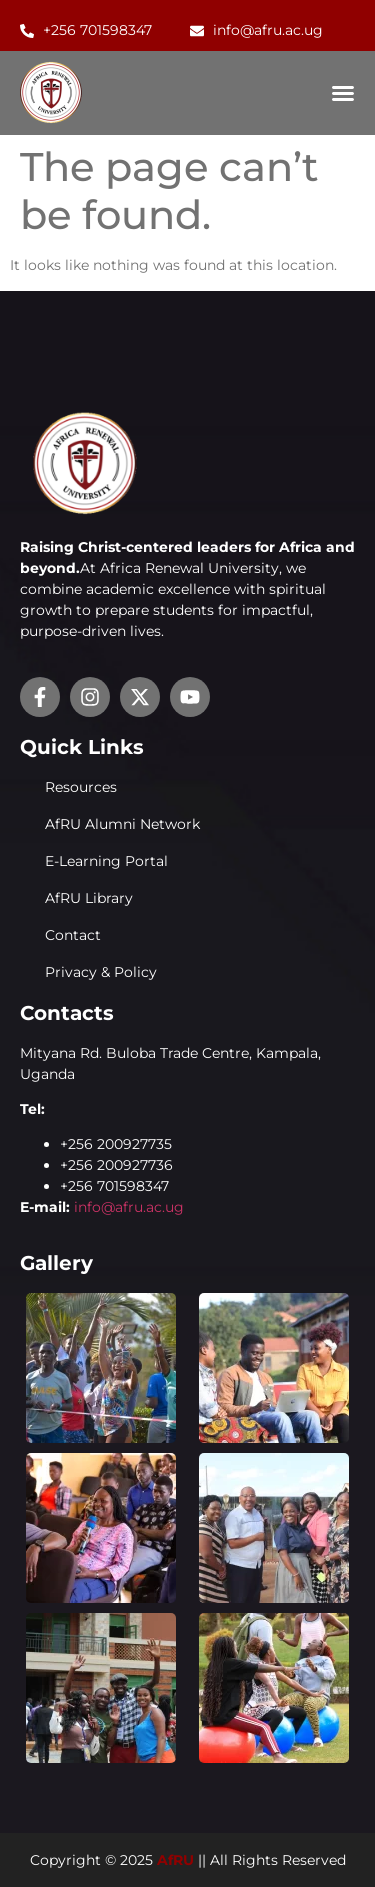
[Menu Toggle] (343, 93)
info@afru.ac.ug (129, 1207)
